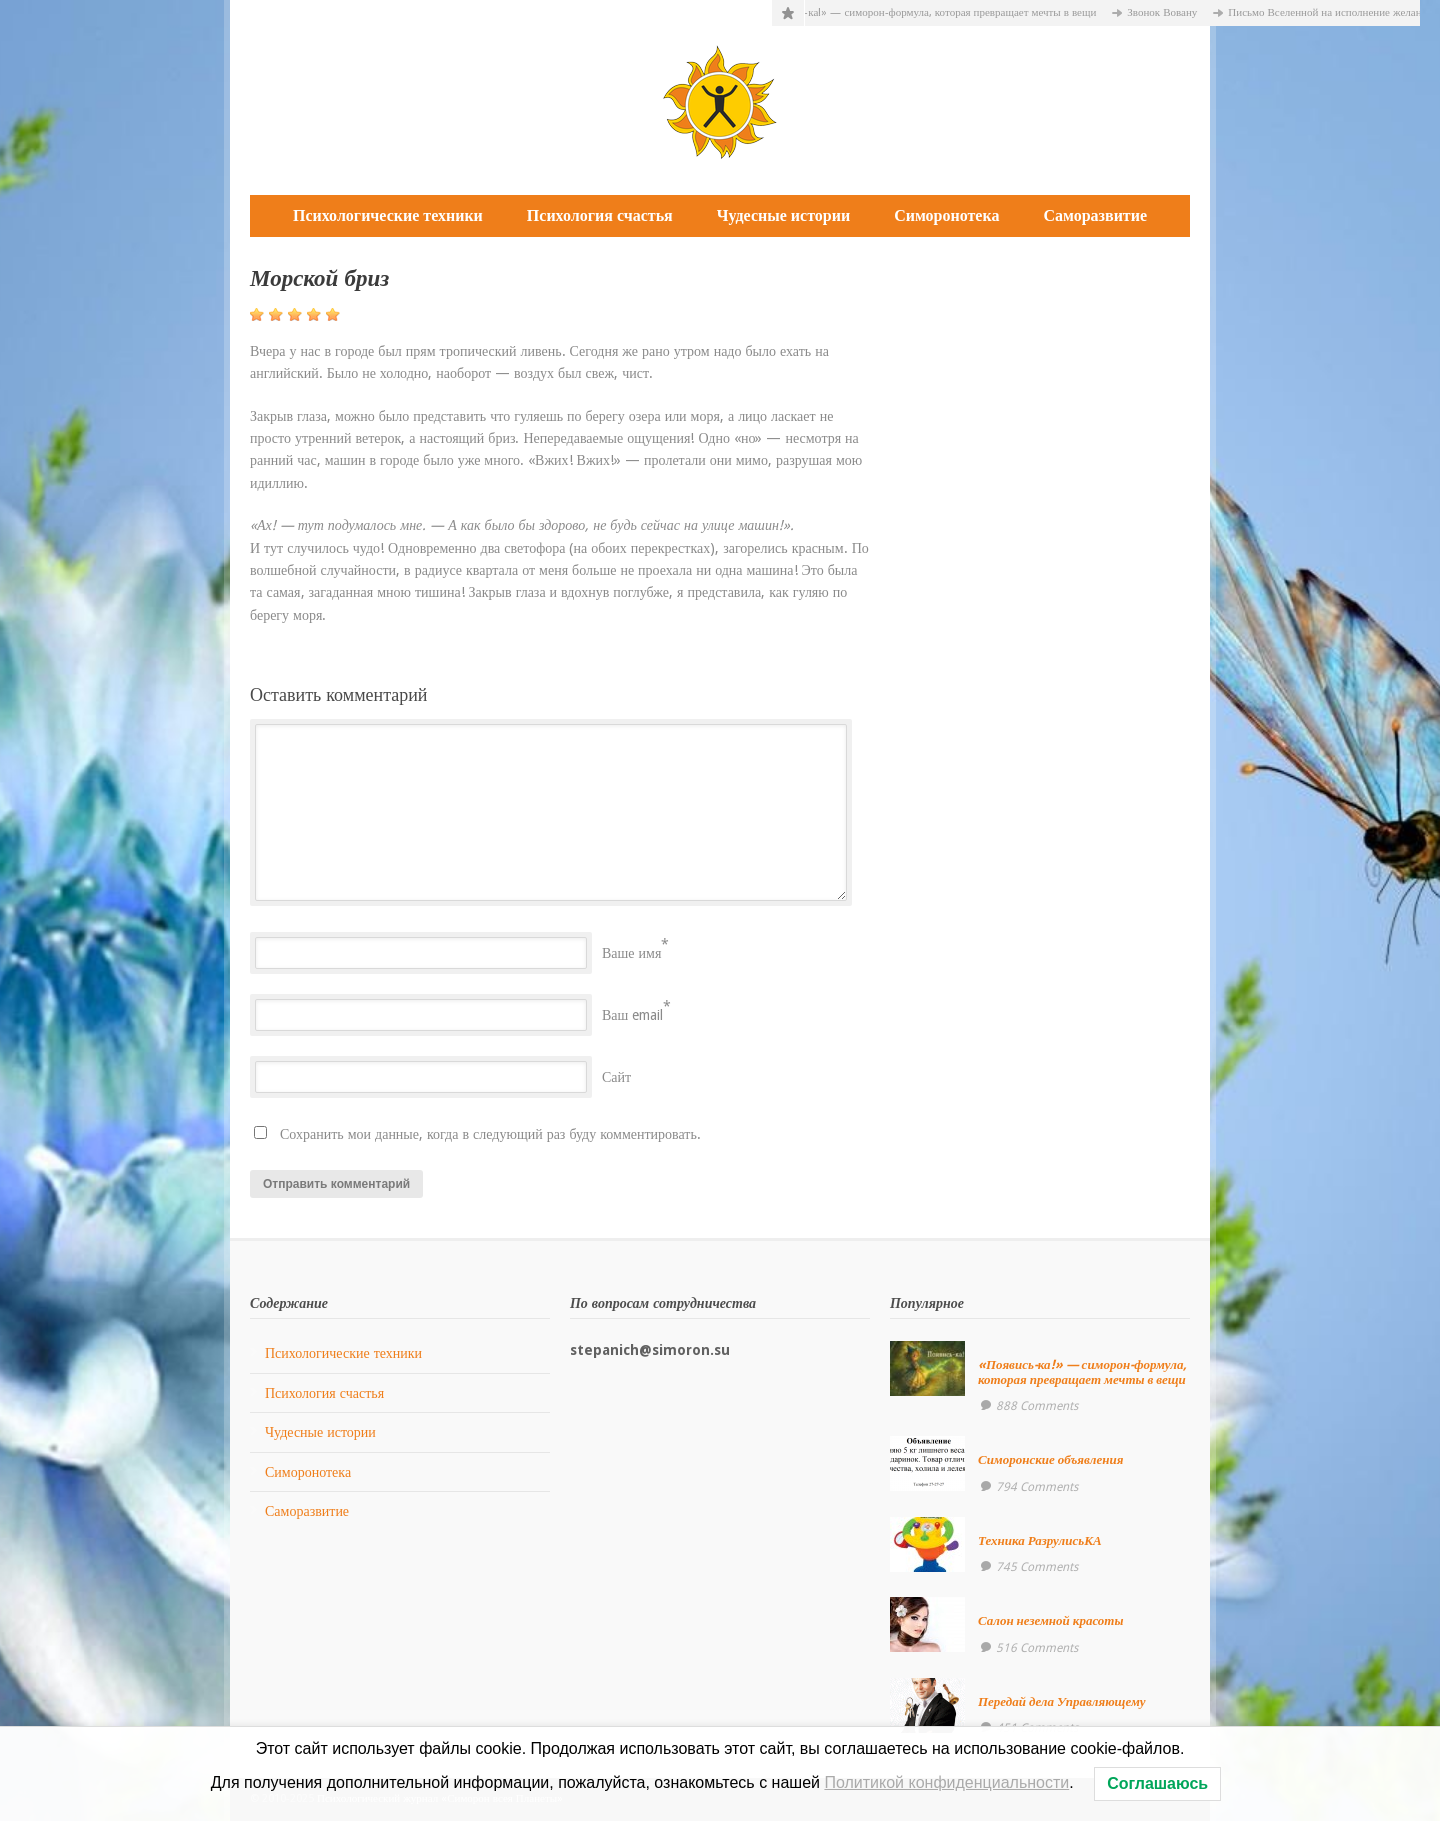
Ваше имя (631, 953)
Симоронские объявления (1051, 1459)
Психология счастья (600, 215)
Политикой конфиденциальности (946, 1782)
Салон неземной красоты (1051, 1620)
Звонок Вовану (1174, 12)
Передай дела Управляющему (1062, 1701)
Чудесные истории (783, 215)
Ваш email (632, 1015)
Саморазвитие (1095, 215)
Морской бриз (319, 278)
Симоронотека (946, 215)
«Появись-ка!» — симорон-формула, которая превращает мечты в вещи (939, 12)
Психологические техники (388, 215)
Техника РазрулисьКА (1040, 1540)
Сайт (616, 1077)
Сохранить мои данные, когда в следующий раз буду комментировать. (490, 1134)
